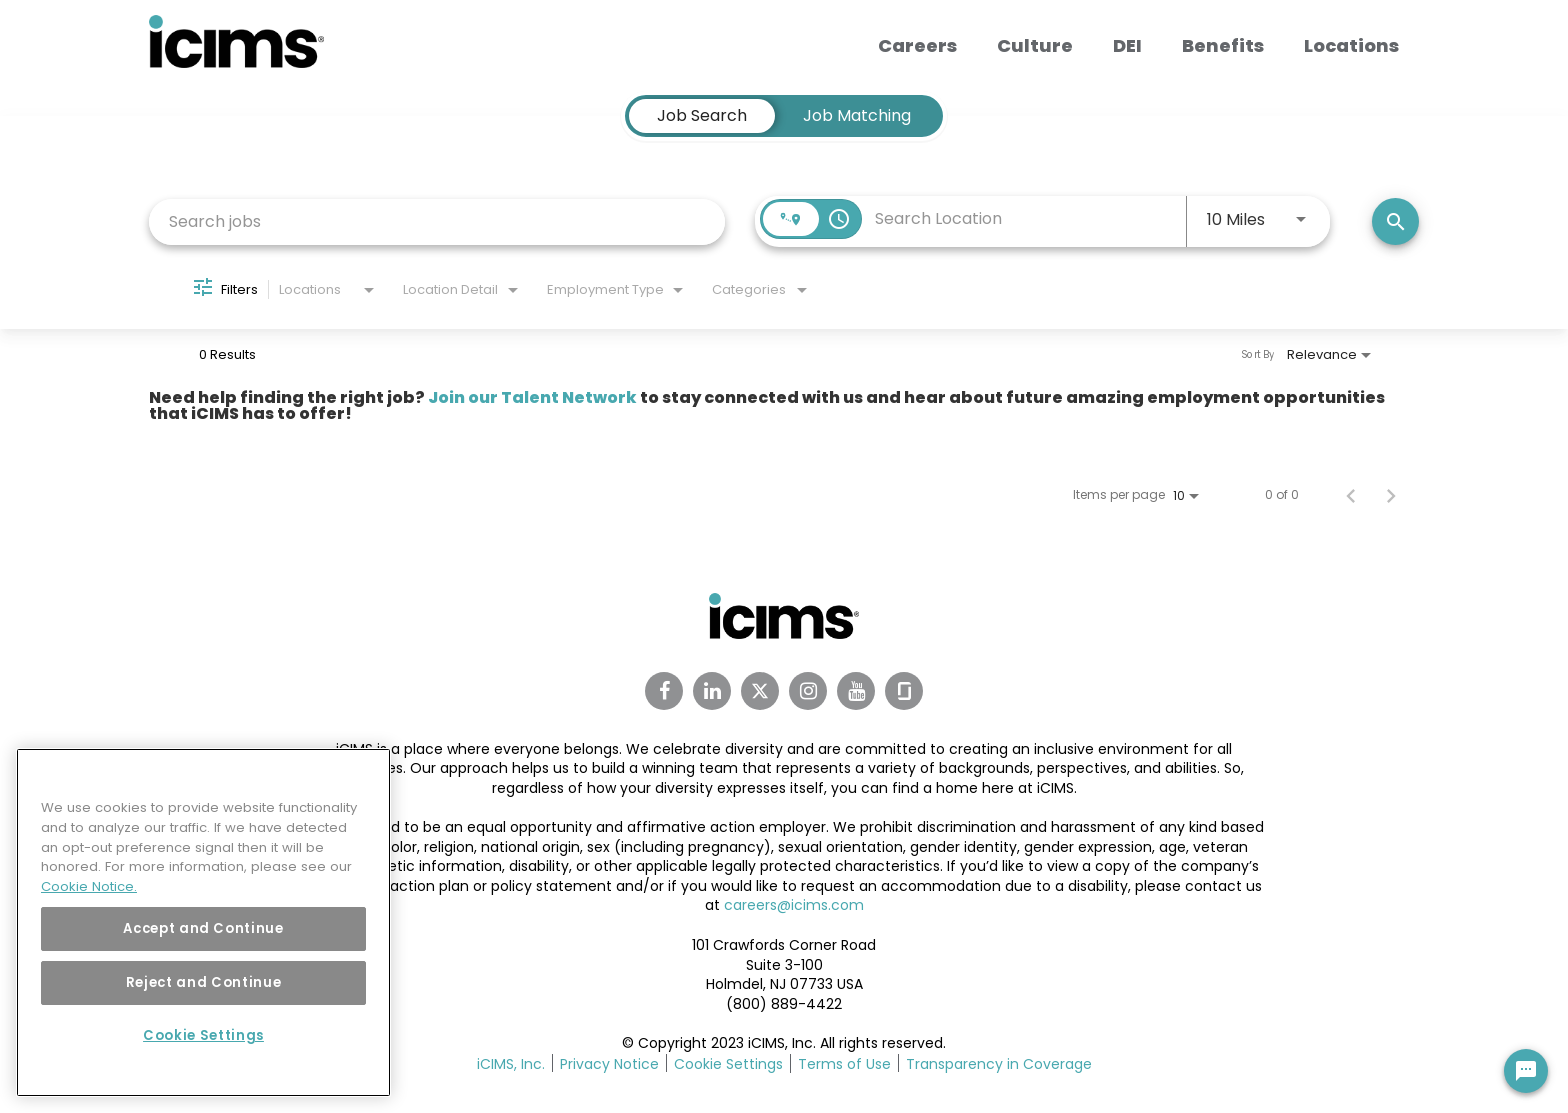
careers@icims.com (794, 905)
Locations (1351, 45)
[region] (203, 922)
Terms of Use (844, 1064)
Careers (917, 45)
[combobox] (437, 221)
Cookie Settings (728, 1064)
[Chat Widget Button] (1526, 1071)
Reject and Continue (203, 982)
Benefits (1223, 45)
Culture (1035, 45)
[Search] (1395, 221)
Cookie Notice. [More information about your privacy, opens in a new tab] (89, 886)
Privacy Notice (609, 1064)
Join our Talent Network (532, 397)
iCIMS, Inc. (511, 1064)
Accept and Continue (203, 928)
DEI (1127, 45)
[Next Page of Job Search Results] (1391, 495)
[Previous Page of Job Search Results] (1351, 495)
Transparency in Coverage (999, 1064)
